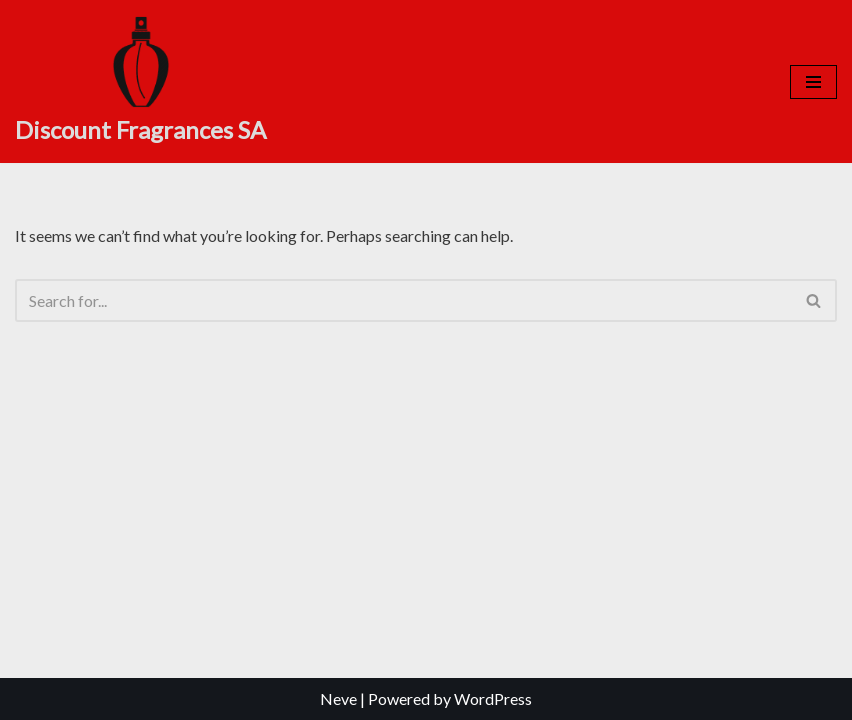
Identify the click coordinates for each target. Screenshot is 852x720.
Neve (338, 698)
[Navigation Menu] (813, 82)
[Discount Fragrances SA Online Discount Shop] (140, 81)
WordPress (493, 698)
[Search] (403, 300)
